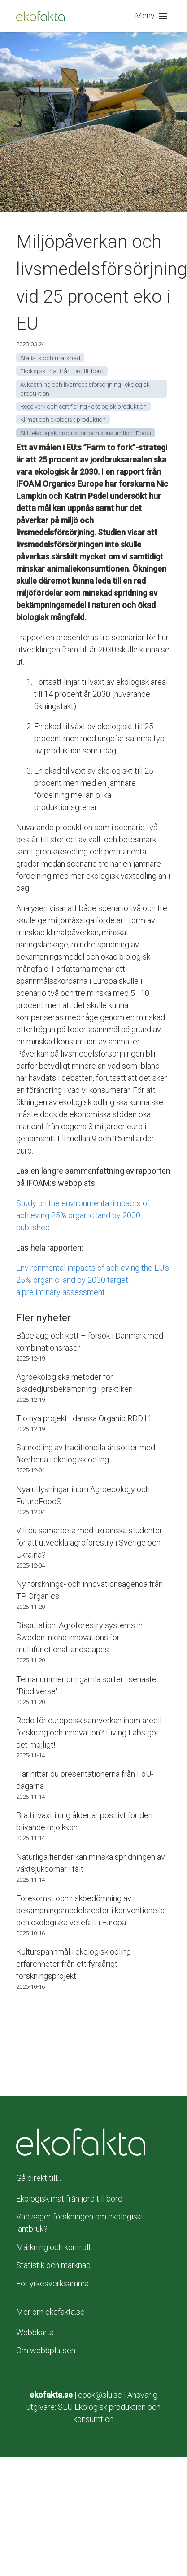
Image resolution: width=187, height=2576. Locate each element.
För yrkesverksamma (52, 2283)
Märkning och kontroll (53, 2247)
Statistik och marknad (53, 2265)
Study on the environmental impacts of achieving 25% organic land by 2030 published (83, 1215)
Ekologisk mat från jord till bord (69, 2198)
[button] (153, 16)
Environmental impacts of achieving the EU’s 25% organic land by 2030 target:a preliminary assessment (92, 1280)
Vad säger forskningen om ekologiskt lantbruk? (80, 2222)
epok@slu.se (100, 2395)
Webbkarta (35, 2332)
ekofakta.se (51, 2395)
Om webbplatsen (45, 2350)
